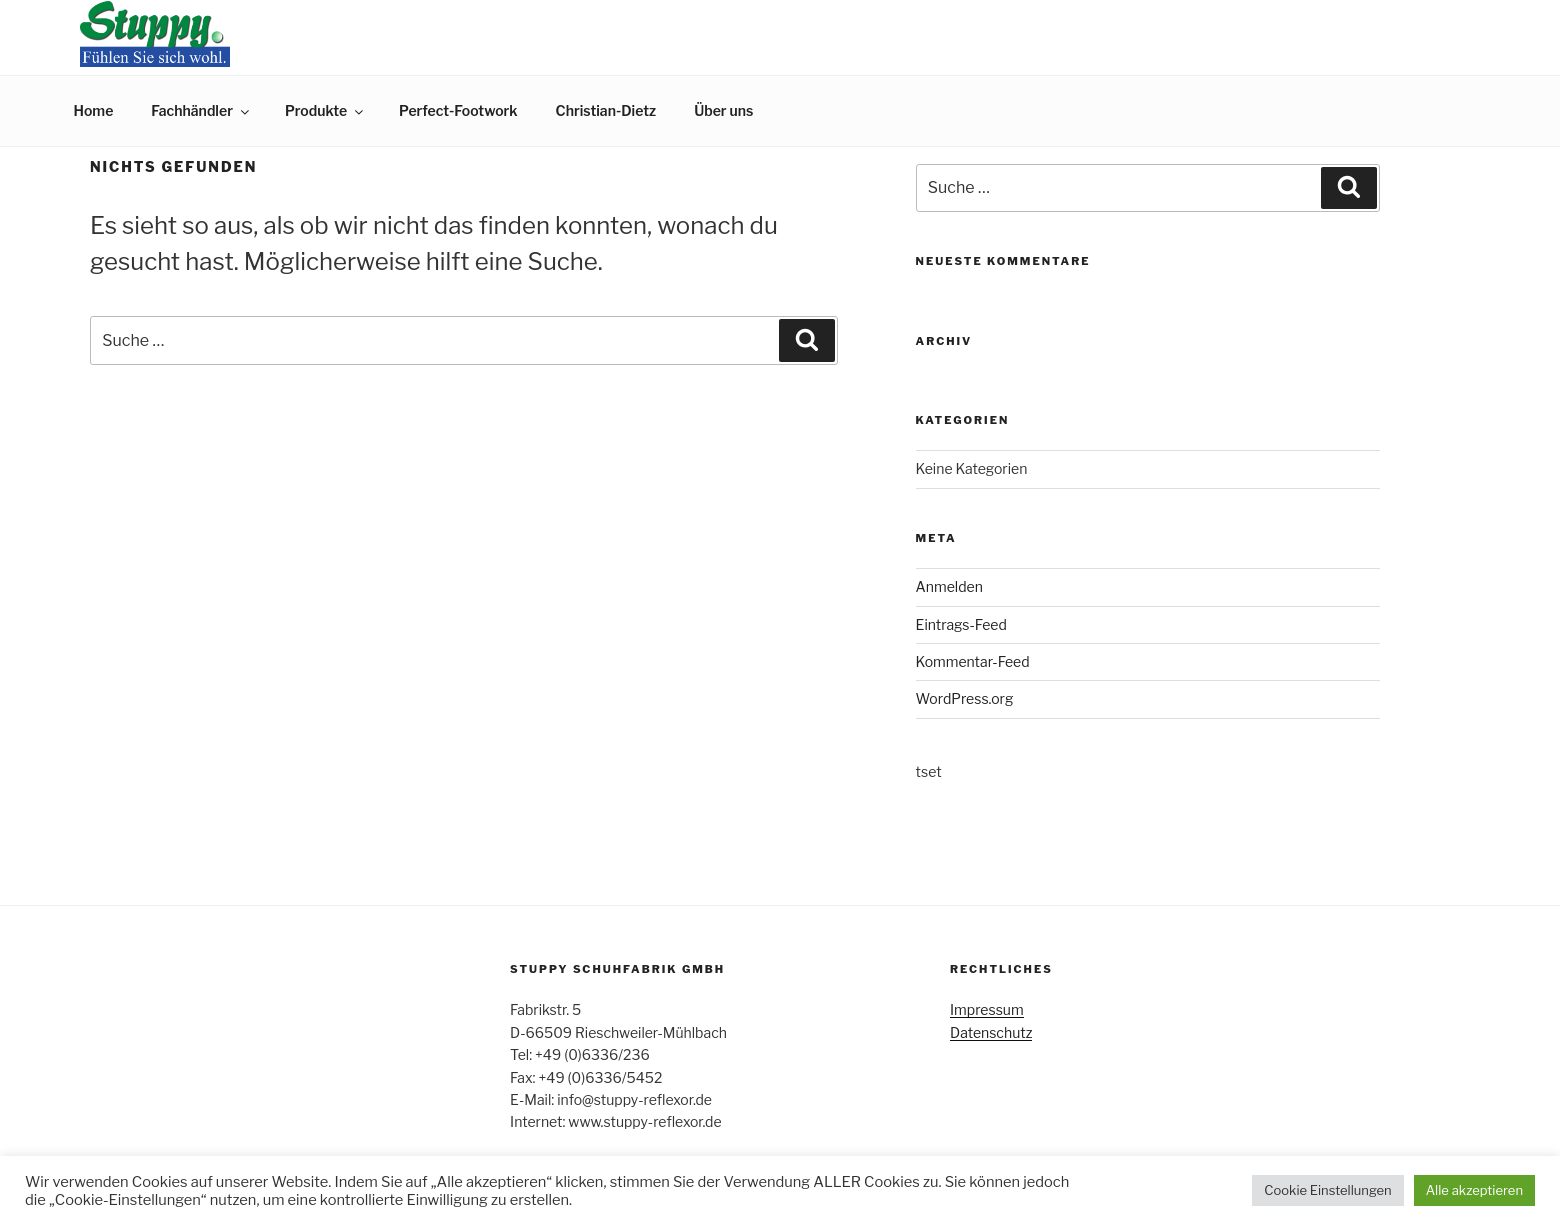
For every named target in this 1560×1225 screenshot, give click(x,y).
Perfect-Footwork (458, 110)
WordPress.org (965, 698)
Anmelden (949, 586)
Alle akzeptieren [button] (1474, 1190)
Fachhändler (201, 110)
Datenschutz (991, 1032)
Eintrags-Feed (961, 624)
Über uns (723, 110)
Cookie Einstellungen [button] (1327, 1190)
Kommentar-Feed (973, 661)
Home (94, 110)
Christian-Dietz (606, 110)
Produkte (325, 110)
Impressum (987, 1009)
